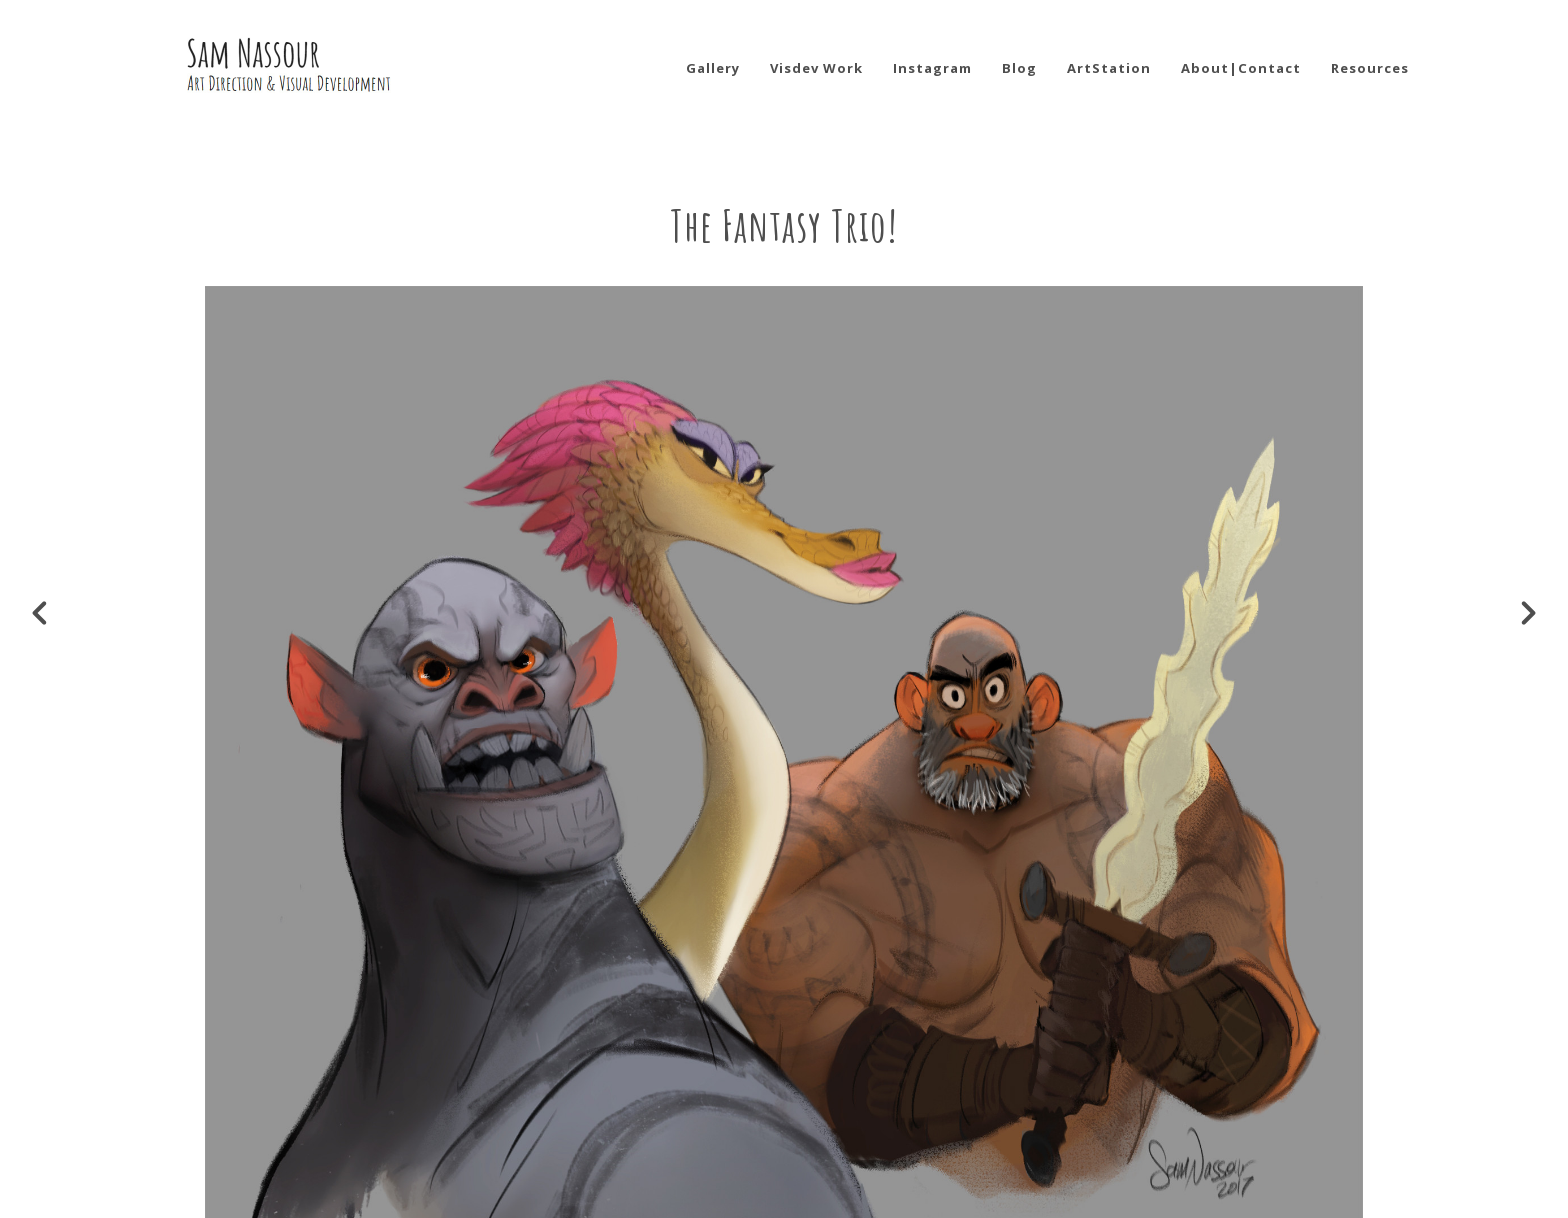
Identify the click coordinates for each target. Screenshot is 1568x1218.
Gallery (713, 68)
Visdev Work (816, 68)
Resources (1370, 68)
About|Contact (1241, 68)
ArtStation (1109, 68)
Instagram (932, 68)
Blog (1019, 68)
